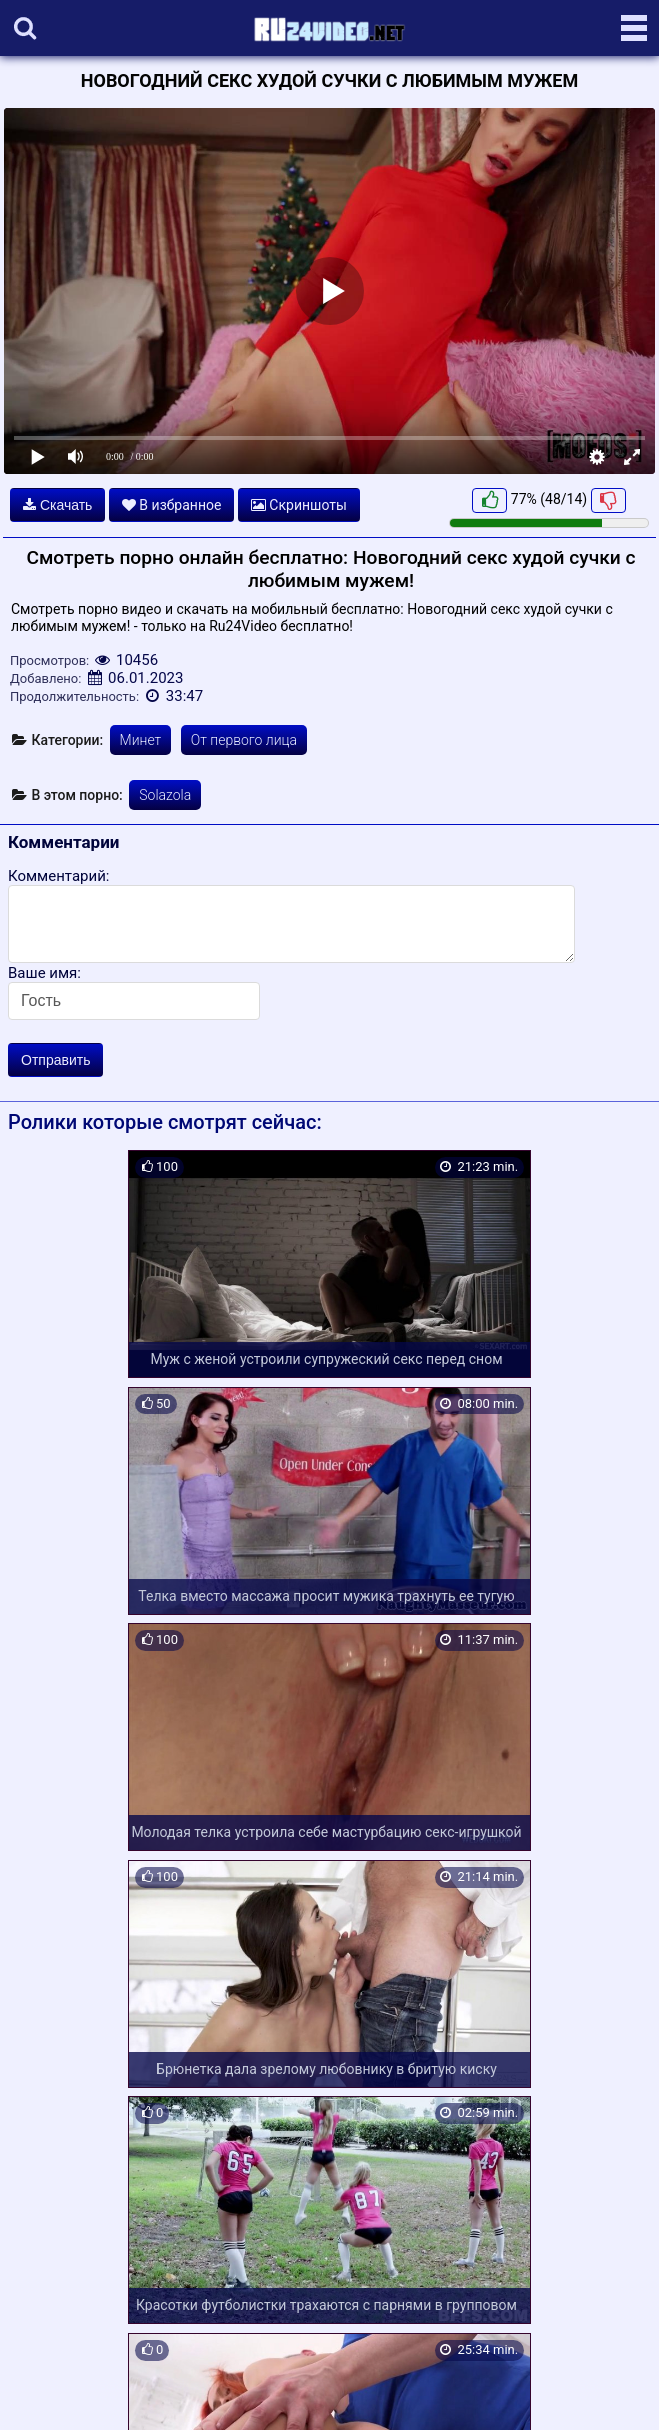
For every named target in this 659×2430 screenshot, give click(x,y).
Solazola (165, 795)
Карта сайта (44, 2392)
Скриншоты (299, 505)
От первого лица (244, 740)
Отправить (55, 1060)
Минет (141, 740)
